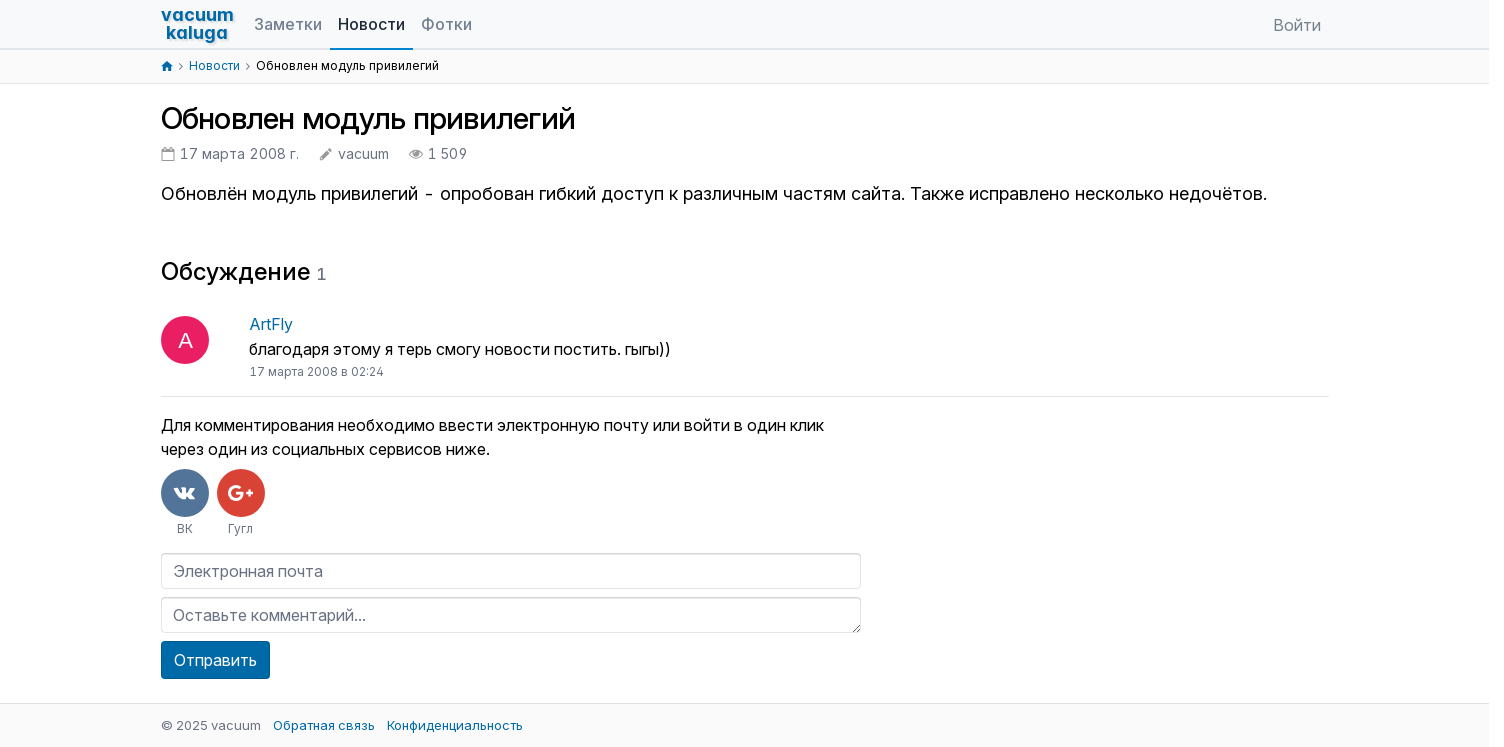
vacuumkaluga (197, 23)
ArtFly (271, 324)
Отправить (215, 660)
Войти (1297, 25)
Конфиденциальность (455, 725)
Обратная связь (324, 725)
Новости (371, 24)
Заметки (288, 24)
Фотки (446, 24)
